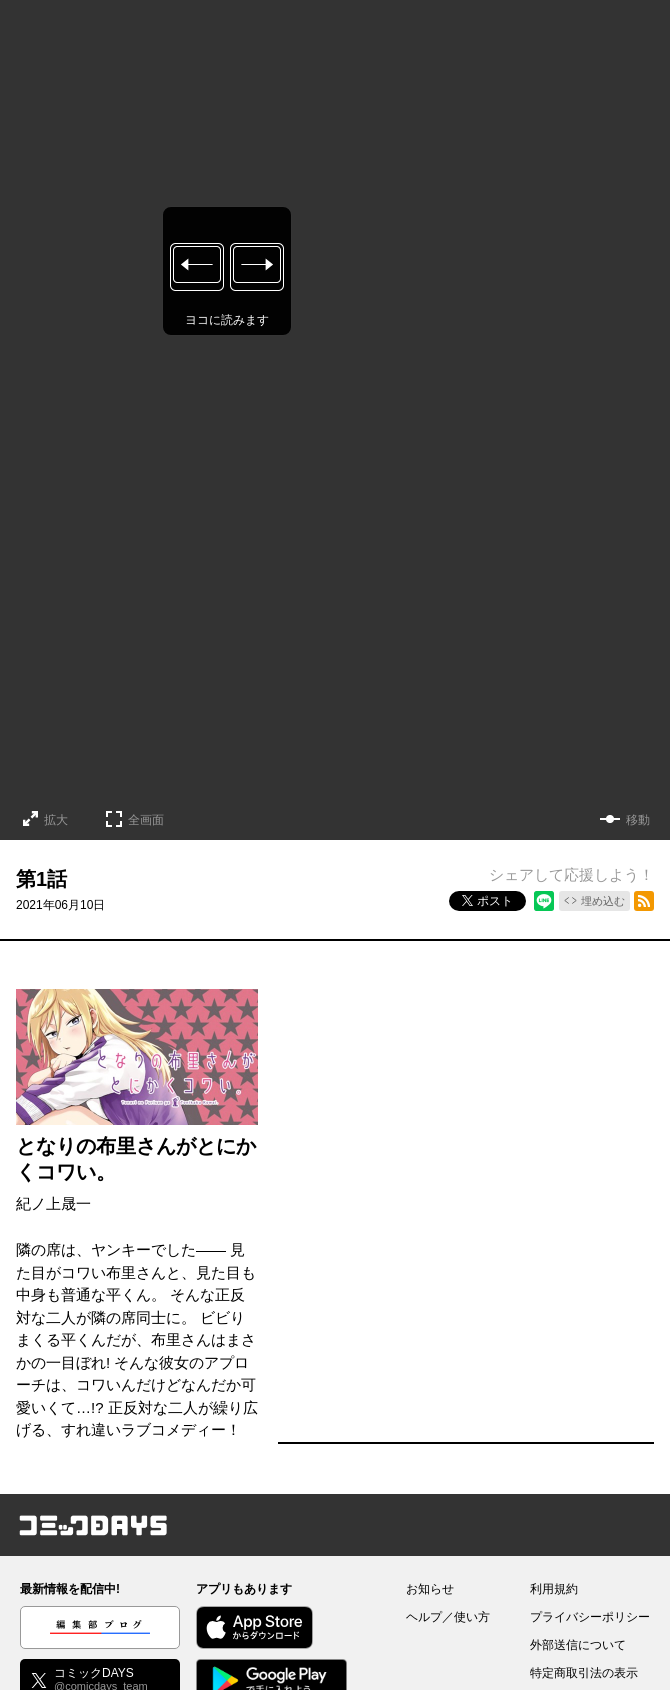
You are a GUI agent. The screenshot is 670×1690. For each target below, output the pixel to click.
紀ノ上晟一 (53, 1203)
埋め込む (603, 901)
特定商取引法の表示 (584, 1673)
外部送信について (578, 1645)
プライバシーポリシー (590, 1617)
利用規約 (554, 1589)
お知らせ (430, 1589)
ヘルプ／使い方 (448, 1617)
